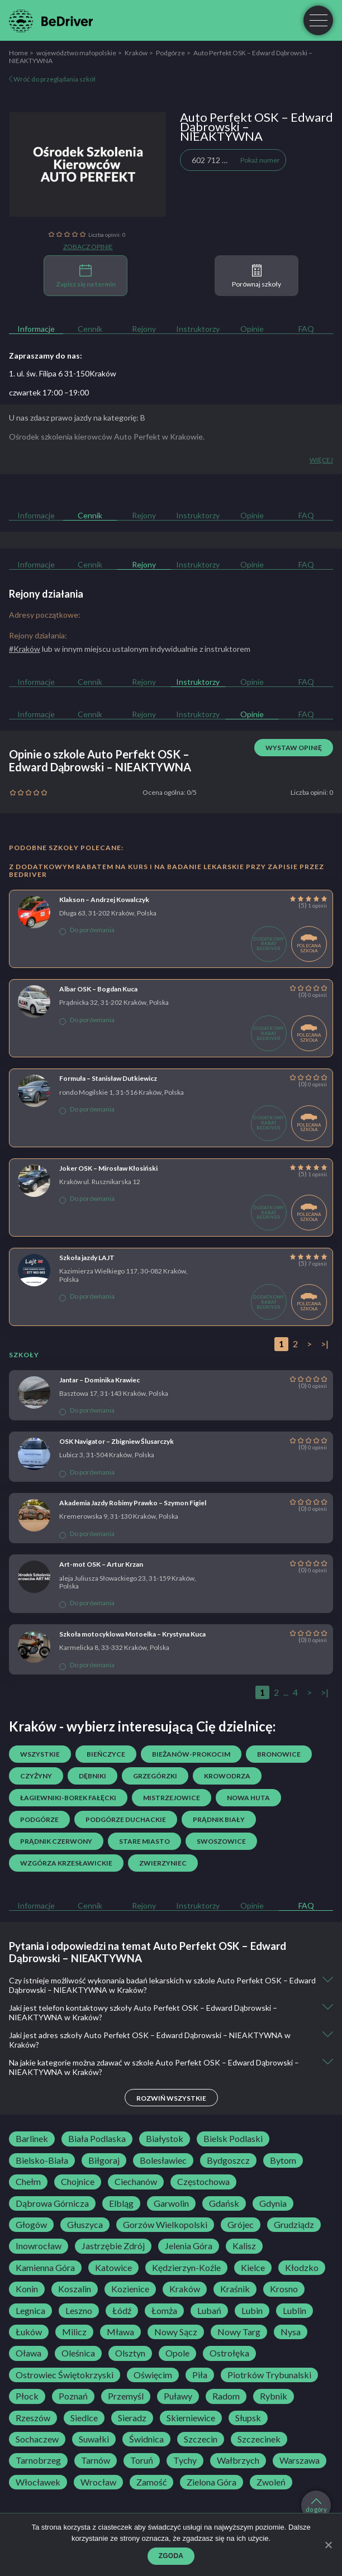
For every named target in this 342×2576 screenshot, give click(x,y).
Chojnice (77, 2182)
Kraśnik (235, 2289)
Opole (177, 2353)
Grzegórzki (155, 1776)
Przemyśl (126, 2396)
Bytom (283, 2160)
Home (18, 53)
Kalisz (244, 2246)
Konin (27, 2289)
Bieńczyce (106, 1754)
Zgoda (171, 2556)
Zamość (151, 2482)
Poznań (73, 2396)
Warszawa (299, 2460)
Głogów (31, 2225)
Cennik (90, 328)
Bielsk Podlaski (233, 2139)
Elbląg (121, 2203)
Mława (120, 2332)
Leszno (78, 2311)
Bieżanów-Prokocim (191, 1754)
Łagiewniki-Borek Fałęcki (68, 1797)
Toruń (141, 2460)
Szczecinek (259, 2439)
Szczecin (200, 2439)
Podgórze (170, 53)
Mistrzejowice (171, 1797)
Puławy (178, 2396)
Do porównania (87, 930)
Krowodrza (227, 1776)
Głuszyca (85, 2225)
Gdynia (273, 2203)
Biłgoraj (104, 2160)
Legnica (30, 2311)
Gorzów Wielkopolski (165, 2225)
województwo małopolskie (76, 53)
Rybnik (273, 2396)
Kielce (253, 2268)
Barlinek (32, 2139)
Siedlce (84, 2418)
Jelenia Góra (188, 2246)
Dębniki (92, 1776)
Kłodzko (302, 2268)
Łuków (29, 2332)
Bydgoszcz (228, 2160)
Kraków (136, 53)
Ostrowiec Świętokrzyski (64, 2375)
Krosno (284, 2289)
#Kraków (24, 648)
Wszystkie (40, 1754)
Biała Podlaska (97, 2139)
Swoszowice (221, 1841)
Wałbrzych (238, 2460)
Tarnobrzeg (38, 2460)
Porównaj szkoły (256, 276)
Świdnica (146, 2439)
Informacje (36, 328)
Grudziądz (294, 2225)
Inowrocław (38, 2246)
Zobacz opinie (88, 247)
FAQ (306, 328)
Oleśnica (78, 2353)
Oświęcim (153, 2375)
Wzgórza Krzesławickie (66, 1863)
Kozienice (130, 2289)
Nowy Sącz (175, 2332)
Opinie (252, 328)
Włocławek (38, 2482)
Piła (199, 2375)
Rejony (144, 328)
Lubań (209, 2311)
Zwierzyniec (163, 1863)
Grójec (240, 2225)
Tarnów (95, 2460)
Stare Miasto (144, 1841)
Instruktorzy (198, 328)
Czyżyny (36, 1776)
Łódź (121, 2311)
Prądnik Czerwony (56, 1841)
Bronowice (279, 1754)
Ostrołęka (229, 2353)
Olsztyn (130, 2353)
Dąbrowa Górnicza (52, 2203)
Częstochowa (203, 2182)
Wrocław (98, 2482)
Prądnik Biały (219, 1819)
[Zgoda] (328, 2544)
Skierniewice (191, 2418)
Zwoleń (271, 2482)
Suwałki (94, 2439)
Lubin (252, 2311)
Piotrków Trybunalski (269, 2375)
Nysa (291, 2332)
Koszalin (74, 2289)
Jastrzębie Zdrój (113, 2246)
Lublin (294, 2311)
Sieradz (132, 2418)
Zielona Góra (211, 2482)
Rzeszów (33, 2418)
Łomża (164, 2311)
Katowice (113, 2268)
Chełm (28, 2182)
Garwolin (171, 2203)
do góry (316, 2505)
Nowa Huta (248, 1797)
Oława (28, 2353)
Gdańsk (224, 2203)
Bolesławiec (163, 2160)
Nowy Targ (238, 2332)
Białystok (164, 2139)
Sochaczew (37, 2439)
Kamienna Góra (45, 2268)
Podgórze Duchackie (126, 1819)
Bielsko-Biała (42, 2160)
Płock (27, 2396)
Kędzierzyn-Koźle (186, 2268)
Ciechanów (136, 2182)
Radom (226, 2396)
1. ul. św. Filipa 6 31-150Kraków (62, 373)
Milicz (74, 2332)
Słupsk (248, 2418)
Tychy (185, 2460)
